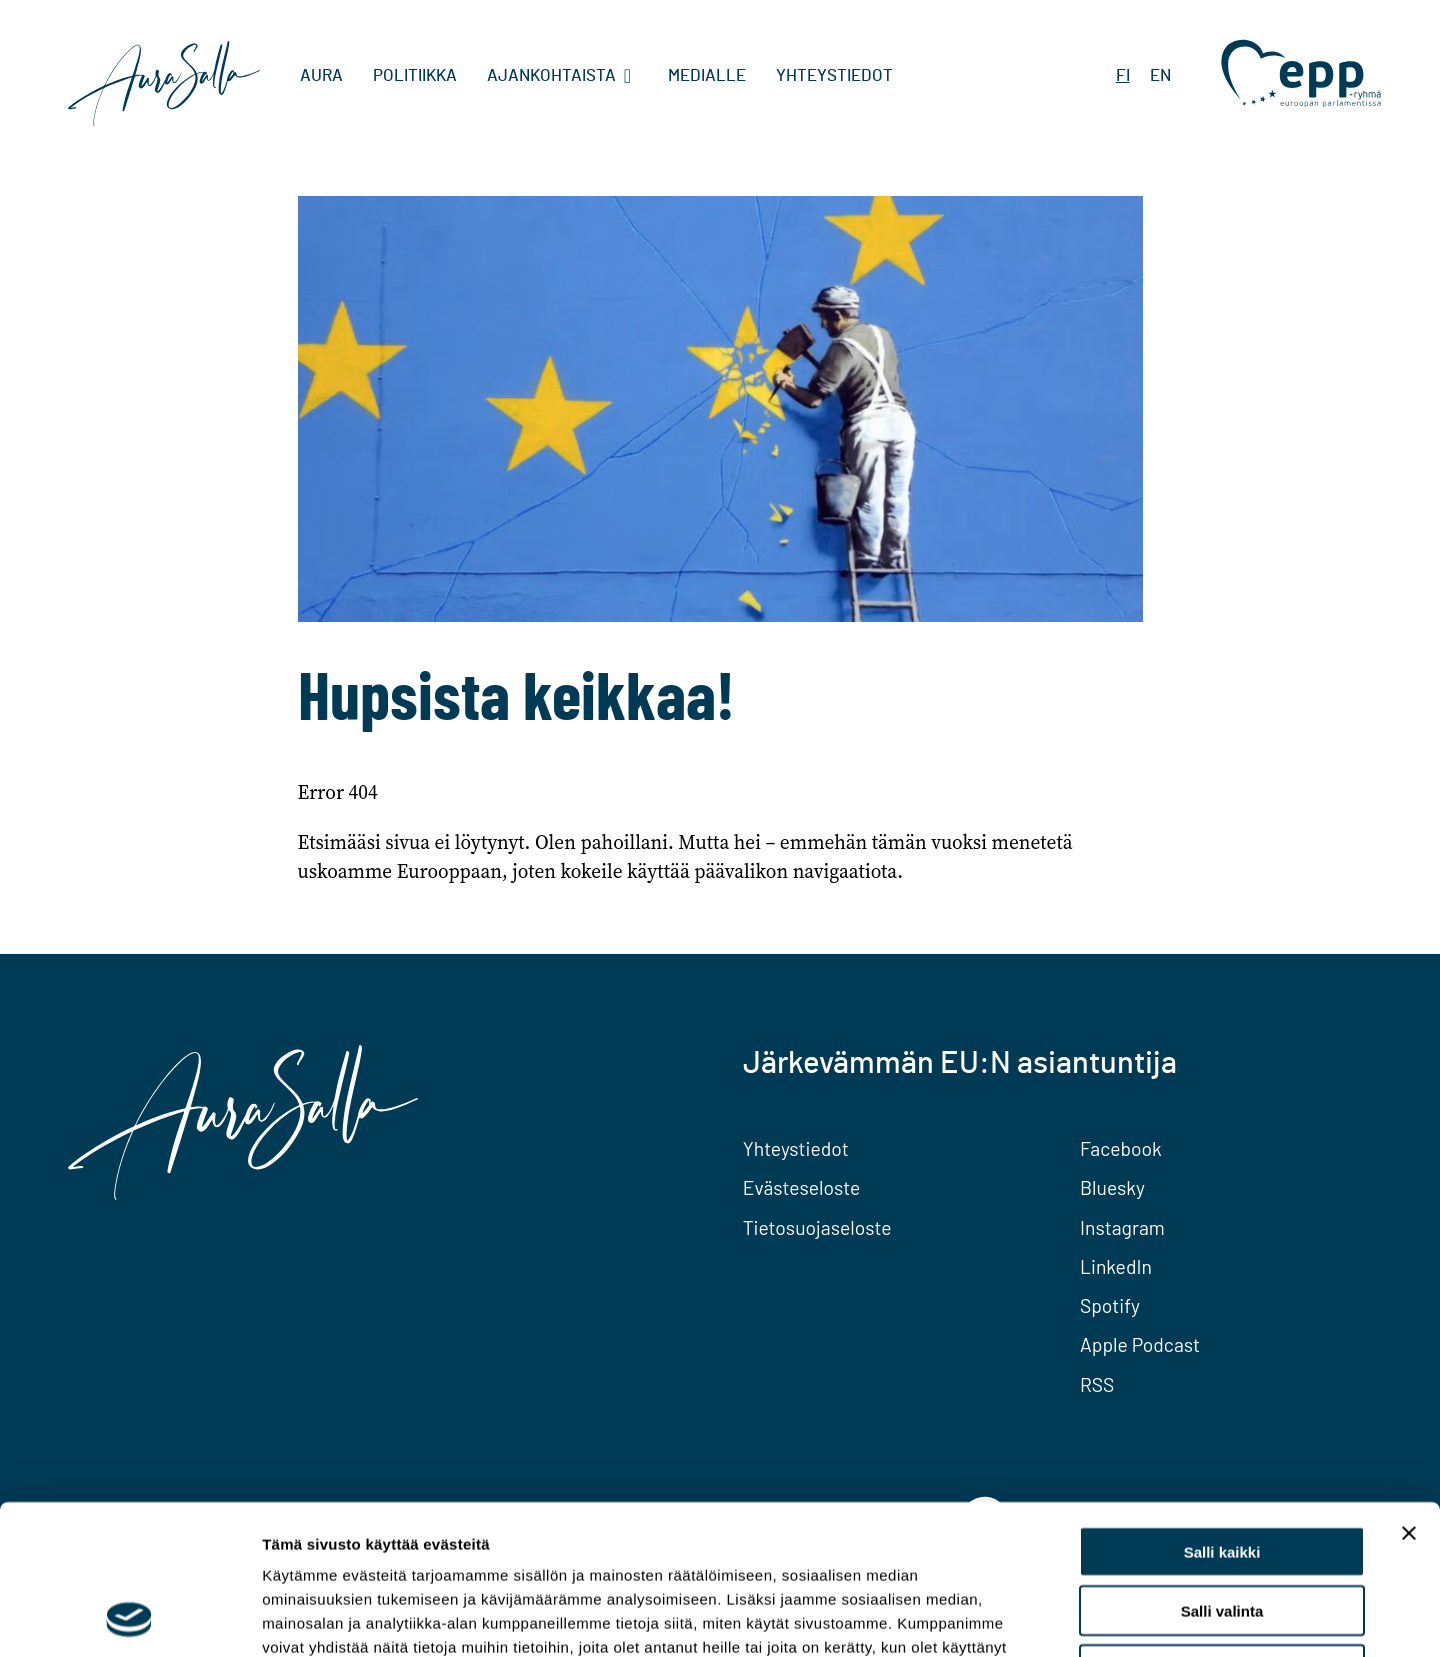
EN (1160, 75)
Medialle (707, 75)
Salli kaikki (1222, 1411)
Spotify (1110, 1305)
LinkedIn (1116, 1266)
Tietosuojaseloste (817, 1227)
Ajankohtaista (551, 75)
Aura (321, 75)
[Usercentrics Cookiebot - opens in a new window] (129, 1618)
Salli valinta (1222, 1470)
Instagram (1122, 1227)
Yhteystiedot (834, 75)
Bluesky (1112, 1187)
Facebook (1121, 1148)
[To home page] (164, 86)
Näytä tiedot (1069, 1617)
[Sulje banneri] (1409, 1393)
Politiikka (415, 75)
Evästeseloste (802, 1187)
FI (1123, 75)
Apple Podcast (1140, 1344)
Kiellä (1222, 1529)
